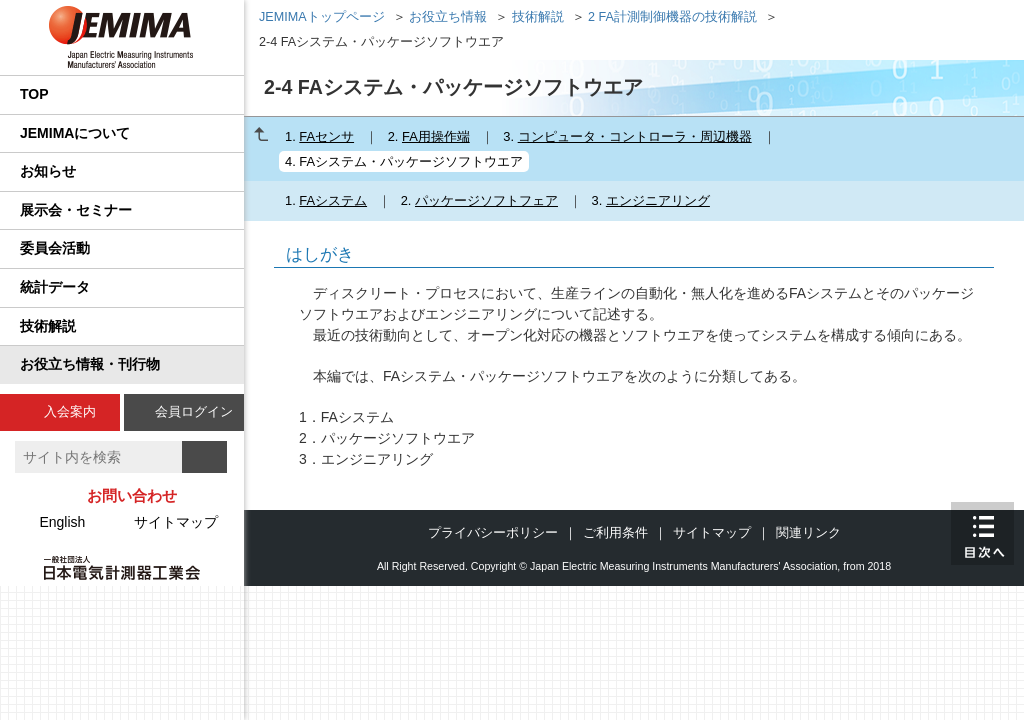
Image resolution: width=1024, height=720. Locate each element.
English (62, 522)
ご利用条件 (615, 532)
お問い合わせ (132, 495)
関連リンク (808, 532)
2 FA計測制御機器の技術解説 (672, 17)
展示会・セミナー (76, 210)
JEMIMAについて (75, 133)
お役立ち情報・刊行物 (90, 364)
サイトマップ (176, 522)
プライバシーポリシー (493, 532)
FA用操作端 (436, 136)
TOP (34, 94)
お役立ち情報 (448, 17)
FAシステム (333, 200)
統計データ (55, 287)
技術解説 (48, 326)
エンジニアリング (658, 200)
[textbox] (98, 457)
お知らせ (48, 171)
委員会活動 (55, 248)
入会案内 (70, 411)
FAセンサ (326, 136)
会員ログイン (194, 411)
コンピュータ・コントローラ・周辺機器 (635, 136)
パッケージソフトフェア (486, 200)
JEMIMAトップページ (322, 17)
